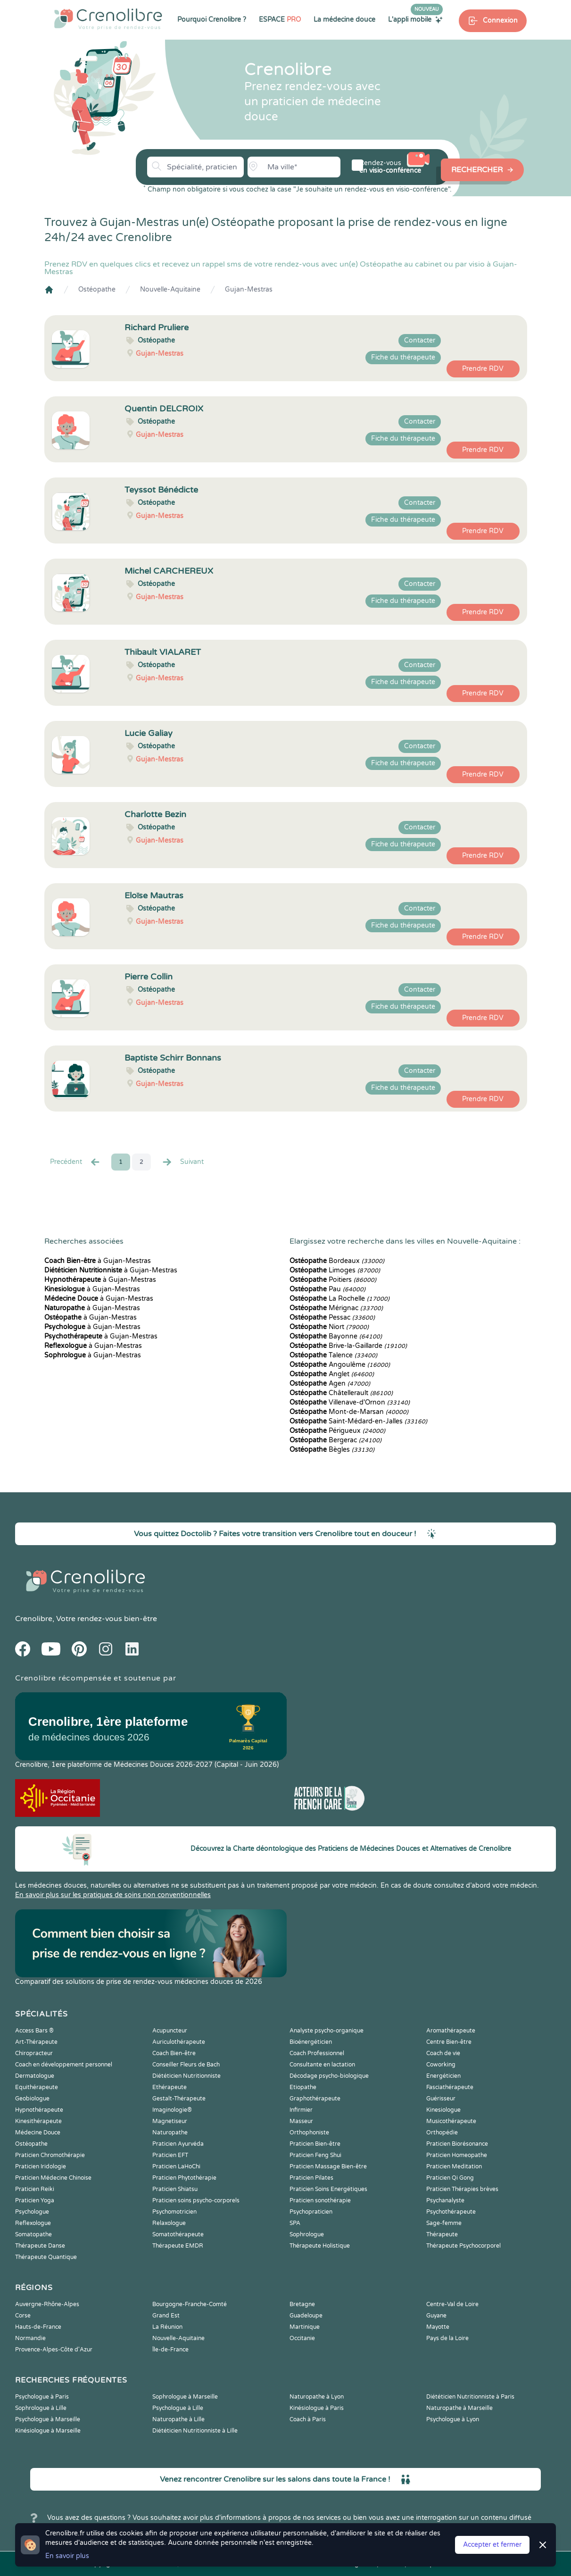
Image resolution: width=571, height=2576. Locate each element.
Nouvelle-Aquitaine (170, 289)
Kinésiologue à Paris (317, 2408)
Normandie (30, 2338)
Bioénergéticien (311, 2042)
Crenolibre (33, 1618)
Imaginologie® (172, 2110)
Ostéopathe (97, 289)
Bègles (332, 1450)
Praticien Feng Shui (315, 2155)
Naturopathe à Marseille (459, 2408)
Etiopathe (303, 2087)
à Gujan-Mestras (97, 1261)
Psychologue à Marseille (47, 2419)
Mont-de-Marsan (349, 1412)
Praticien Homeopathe (456, 2155)
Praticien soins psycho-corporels (196, 2200)
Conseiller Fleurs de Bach (186, 2064)
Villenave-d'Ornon (350, 1402)
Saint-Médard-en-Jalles (358, 1421)
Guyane (436, 2315)
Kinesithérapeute (38, 2121)
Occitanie (302, 2338)
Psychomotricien (174, 2211)
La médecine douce (344, 20)
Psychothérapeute (451, 2211)
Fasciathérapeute (449, 2087)
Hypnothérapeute (39, 2110)
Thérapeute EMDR (177, 2245)
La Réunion (167, 2327)
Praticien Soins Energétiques (328, 2189)
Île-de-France (170, 2349)
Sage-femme (444, 2223)
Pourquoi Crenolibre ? (211, 20)
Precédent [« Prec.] (75, 1162)
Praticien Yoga (34, 2200)
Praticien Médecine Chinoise (53, 2178)
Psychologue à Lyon (452, 2419)
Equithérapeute (36, 2087)
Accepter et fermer (492, 2545)
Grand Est (166, 2315)
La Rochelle (339, 1299)
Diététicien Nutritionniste (186, 2076)
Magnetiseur (169, 2121)
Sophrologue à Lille (40, 2408)
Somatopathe (33, 2234)
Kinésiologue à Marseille (48, 2430)
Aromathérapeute (450, 2030)
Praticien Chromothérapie (50, 2155)
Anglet (332, 1374)
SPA (295, 2223)
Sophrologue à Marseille (185, 2396)
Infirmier (301, 2110)
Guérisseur (440, 2098)
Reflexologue (33, 2223)
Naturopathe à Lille (178, 2419)
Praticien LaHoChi (176, 2166)
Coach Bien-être (174, 2053)
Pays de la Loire (447, 2338)
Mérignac (336, 1308)
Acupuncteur (169, 2030)
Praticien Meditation (454, 2166)
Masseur (301, 2121)
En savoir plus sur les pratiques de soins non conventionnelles (113, 1895)
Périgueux (337, 1431)
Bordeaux (337, 1261)
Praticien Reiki (34, 2189)
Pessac (332, 1317)
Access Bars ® (34, 2030)
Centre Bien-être (449, 2042)
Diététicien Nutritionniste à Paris (470, 2396)
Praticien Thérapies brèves (462, 2189)
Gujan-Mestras (249, 289)
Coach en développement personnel (63, 2064)
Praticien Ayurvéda (178, 2144)
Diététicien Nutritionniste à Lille (195, 2430)
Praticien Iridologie (40, 2166)
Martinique (305, 2327)
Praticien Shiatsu (175, 2189)
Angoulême (340, 1365)
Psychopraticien (311, 2211)
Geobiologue (32, 2098)
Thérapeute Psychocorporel (463, 2245)
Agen (330, 1384)
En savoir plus (67, 2556)
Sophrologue (307, 2234)
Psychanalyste (445, 2200)
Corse (23, 2315)
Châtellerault (341, 1393)
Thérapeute (442, 2234)
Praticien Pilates (311, 2178)
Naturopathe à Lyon (317, 2396)
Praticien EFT (170, 2155)
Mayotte (437, 2327)
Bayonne (336, 1336)
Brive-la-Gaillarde (348, 1346)
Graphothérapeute (315, 2098)
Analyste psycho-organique (327, 2030)
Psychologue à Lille (177, 2408)
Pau (327, 1289)
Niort (329, 1327)
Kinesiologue (443, 2110)
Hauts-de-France (38, 2327)
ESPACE (280, 20)
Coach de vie (443, 2053)
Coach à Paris (308, 2419)
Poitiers (333, 1280)
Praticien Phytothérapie (184, 2178)
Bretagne (302, 2304)
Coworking (440, 2064)
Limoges (335, 1270)
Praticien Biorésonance (457, 2144)
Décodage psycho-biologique (329, 2076)
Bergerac (335, 1440)
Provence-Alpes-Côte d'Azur (53, 2349)
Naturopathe (170, 2132)
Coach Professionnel (317, 2053)
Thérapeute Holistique (320, 2245)
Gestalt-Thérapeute (179, 2098)
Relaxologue (169, 2223)
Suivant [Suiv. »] (182, 1162)
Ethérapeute (169, 2087)
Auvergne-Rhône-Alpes (47, 2304)
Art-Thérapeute (36, 2042)
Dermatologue (34, 2076)
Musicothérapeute (451, 2121)
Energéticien (443, 2076)
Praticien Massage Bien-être (328, 2166)
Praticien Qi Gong (450, 2178)
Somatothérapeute (178, 2234)
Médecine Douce (37, 2132)
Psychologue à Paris (42, 2396)
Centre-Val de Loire (452, 2304)
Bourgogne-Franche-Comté (189, 2304)
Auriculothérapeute (178, 2042)
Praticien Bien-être (315, 2144)
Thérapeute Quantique (46, 2257)
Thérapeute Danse (40, 2245)
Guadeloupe (306, 2315)
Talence (333, 1355)
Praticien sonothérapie (320, 2200)
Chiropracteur (34, 2053)
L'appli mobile (415, 19)
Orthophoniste (309, 2132)
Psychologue (32, 2211)
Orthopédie (442, 2132)
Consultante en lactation (322, 2064)
